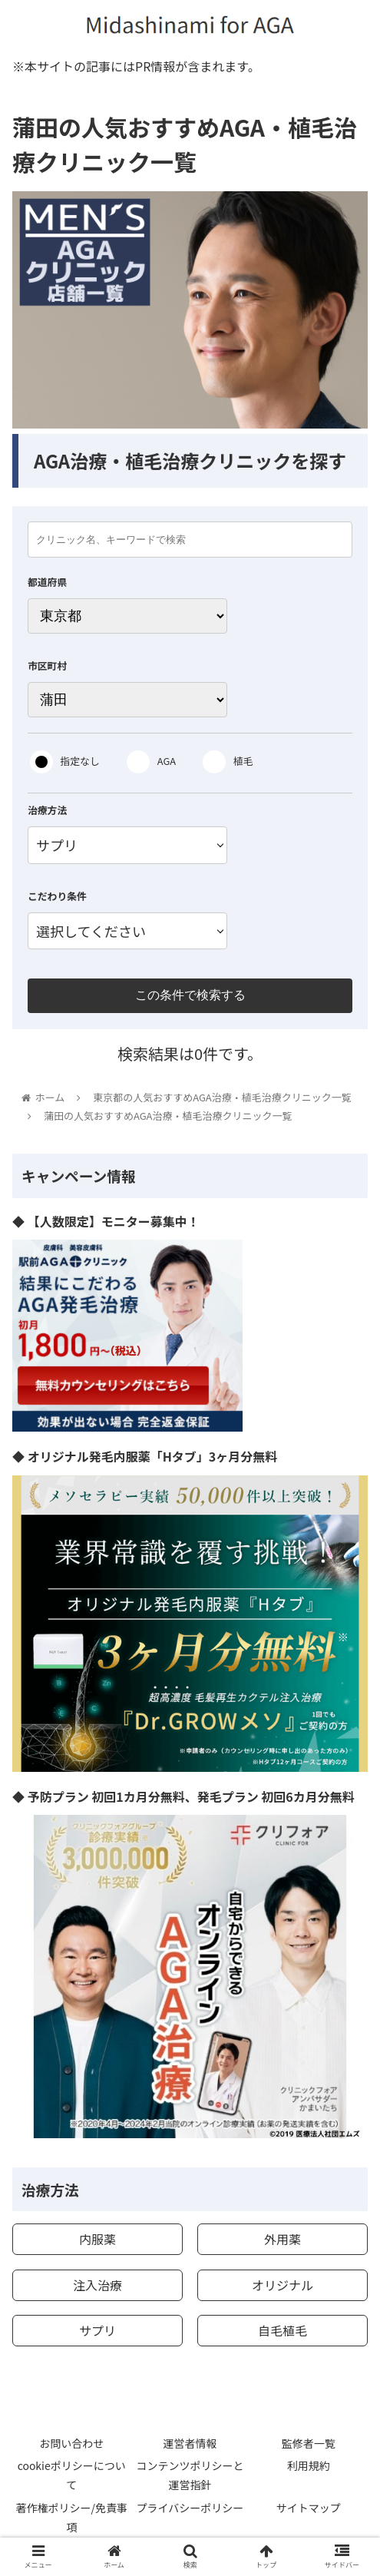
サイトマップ (308, 2507)
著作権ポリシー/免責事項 (71, 2517)
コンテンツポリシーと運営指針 (189, 2475)
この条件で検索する (190, 995)
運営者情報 (189, 2443)
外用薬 (282, 2239)
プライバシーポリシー (190, 2507)
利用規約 (308, 2465)
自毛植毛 (282, 2330)
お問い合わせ (71, 2443)
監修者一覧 (308, 2443)
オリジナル (282, 2285)
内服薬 (97, 2239)
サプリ (97, 2330)
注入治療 (97, 2285)
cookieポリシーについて (72, 2475)
